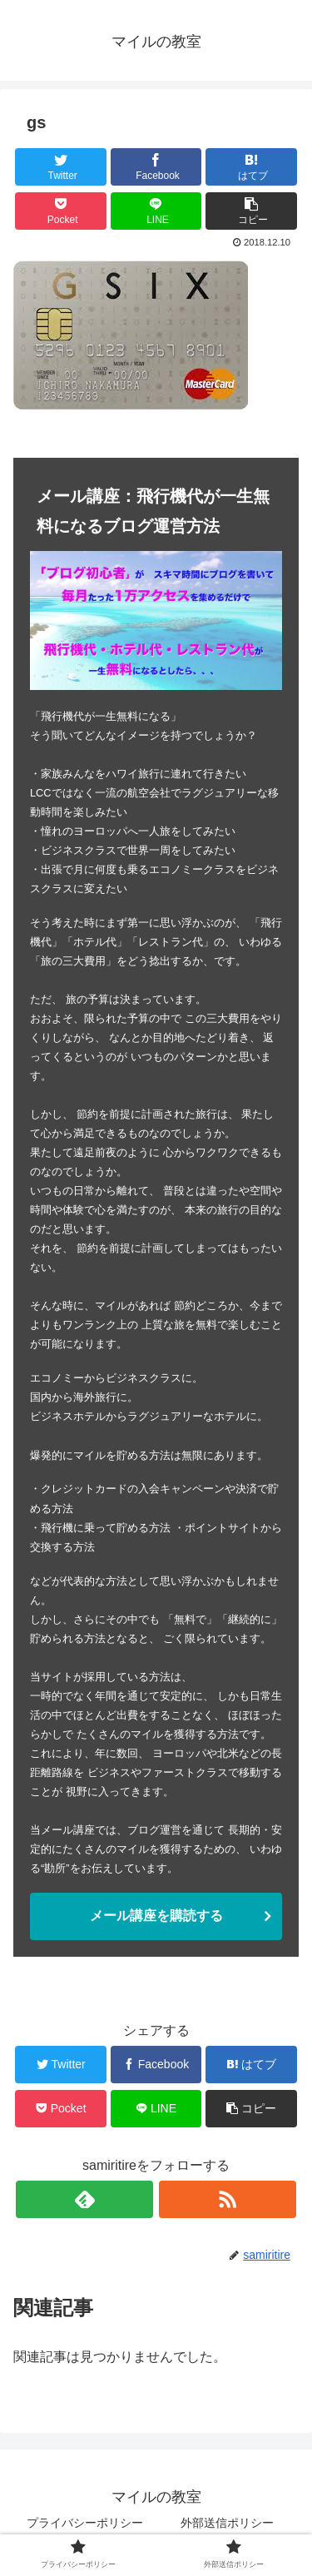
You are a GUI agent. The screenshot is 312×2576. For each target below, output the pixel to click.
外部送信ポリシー (227, 2522)
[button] (251, 211)
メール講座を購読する (156, 1915)
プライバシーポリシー (85, 2522)
